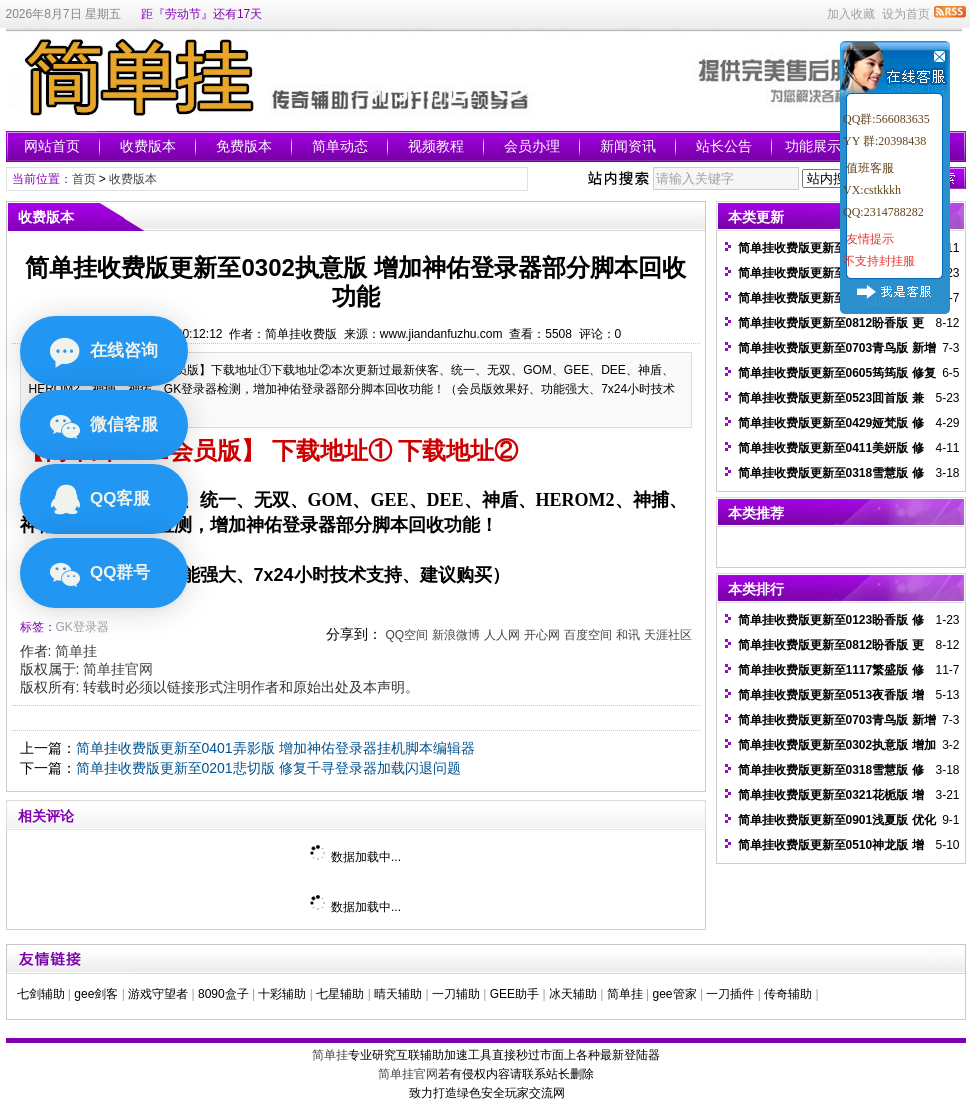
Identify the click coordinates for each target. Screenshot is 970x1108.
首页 (84, 179)
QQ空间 (406, 635)
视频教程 (436, 146)
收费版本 (148, 146)
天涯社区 (668, 635)
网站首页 (52, 146)
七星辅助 (340, 994)
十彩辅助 (282, 994)
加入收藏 (851, 14)
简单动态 (340, 146)
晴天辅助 (398, 994)
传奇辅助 (788, 994)
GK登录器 (82, 627)
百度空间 (588, 635)
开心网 (542, 635)
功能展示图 (820, 146)
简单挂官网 (118, 669)
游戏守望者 (158, 994)
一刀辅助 (456, 994)
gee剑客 (96, 994)
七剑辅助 (41, 994)
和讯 (628, 635)
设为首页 (906, 14)
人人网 (502, 635)
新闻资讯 (628, 146)
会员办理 (532, 146)
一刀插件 (730, 994)
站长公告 (724, 146)
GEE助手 (514, 994)
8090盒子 (223, 994)
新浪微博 (456, 635)
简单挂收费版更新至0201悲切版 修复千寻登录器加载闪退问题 (268, 768)
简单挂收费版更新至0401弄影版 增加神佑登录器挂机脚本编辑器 (275, 748)
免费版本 (244, 146)
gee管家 (675, 994)
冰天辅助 (573, 994)
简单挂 (76, 651)
